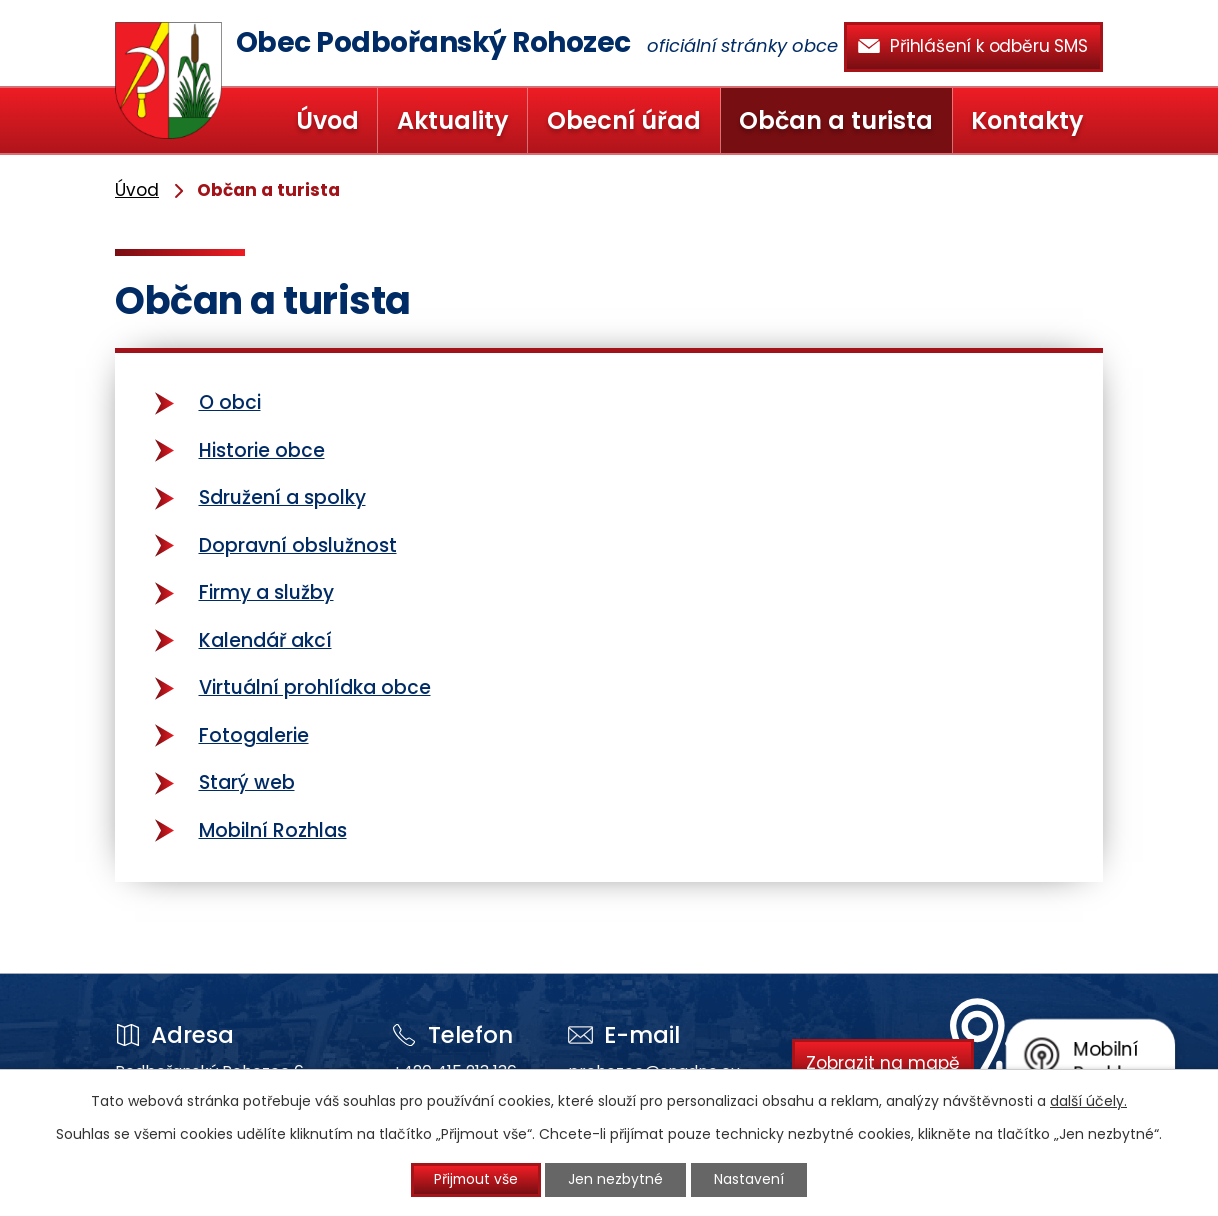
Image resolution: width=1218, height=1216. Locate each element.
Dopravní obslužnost (298, 545)
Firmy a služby (266, 592)
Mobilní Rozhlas (273, 830)
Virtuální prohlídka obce (315, 687)
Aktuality (453, 120)
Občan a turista (836, 120)
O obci (230, 402)
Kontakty (1027, 120)
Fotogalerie (254, 735)
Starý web (247, 782)
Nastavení (752, 1180)
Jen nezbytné (617, 1180)
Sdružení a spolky (282, 497)
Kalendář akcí (265, 640)
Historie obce (262, 450)
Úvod (327, 120)
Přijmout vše (475, 1180)
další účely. (1088, 1100)
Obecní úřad (624, 120)
